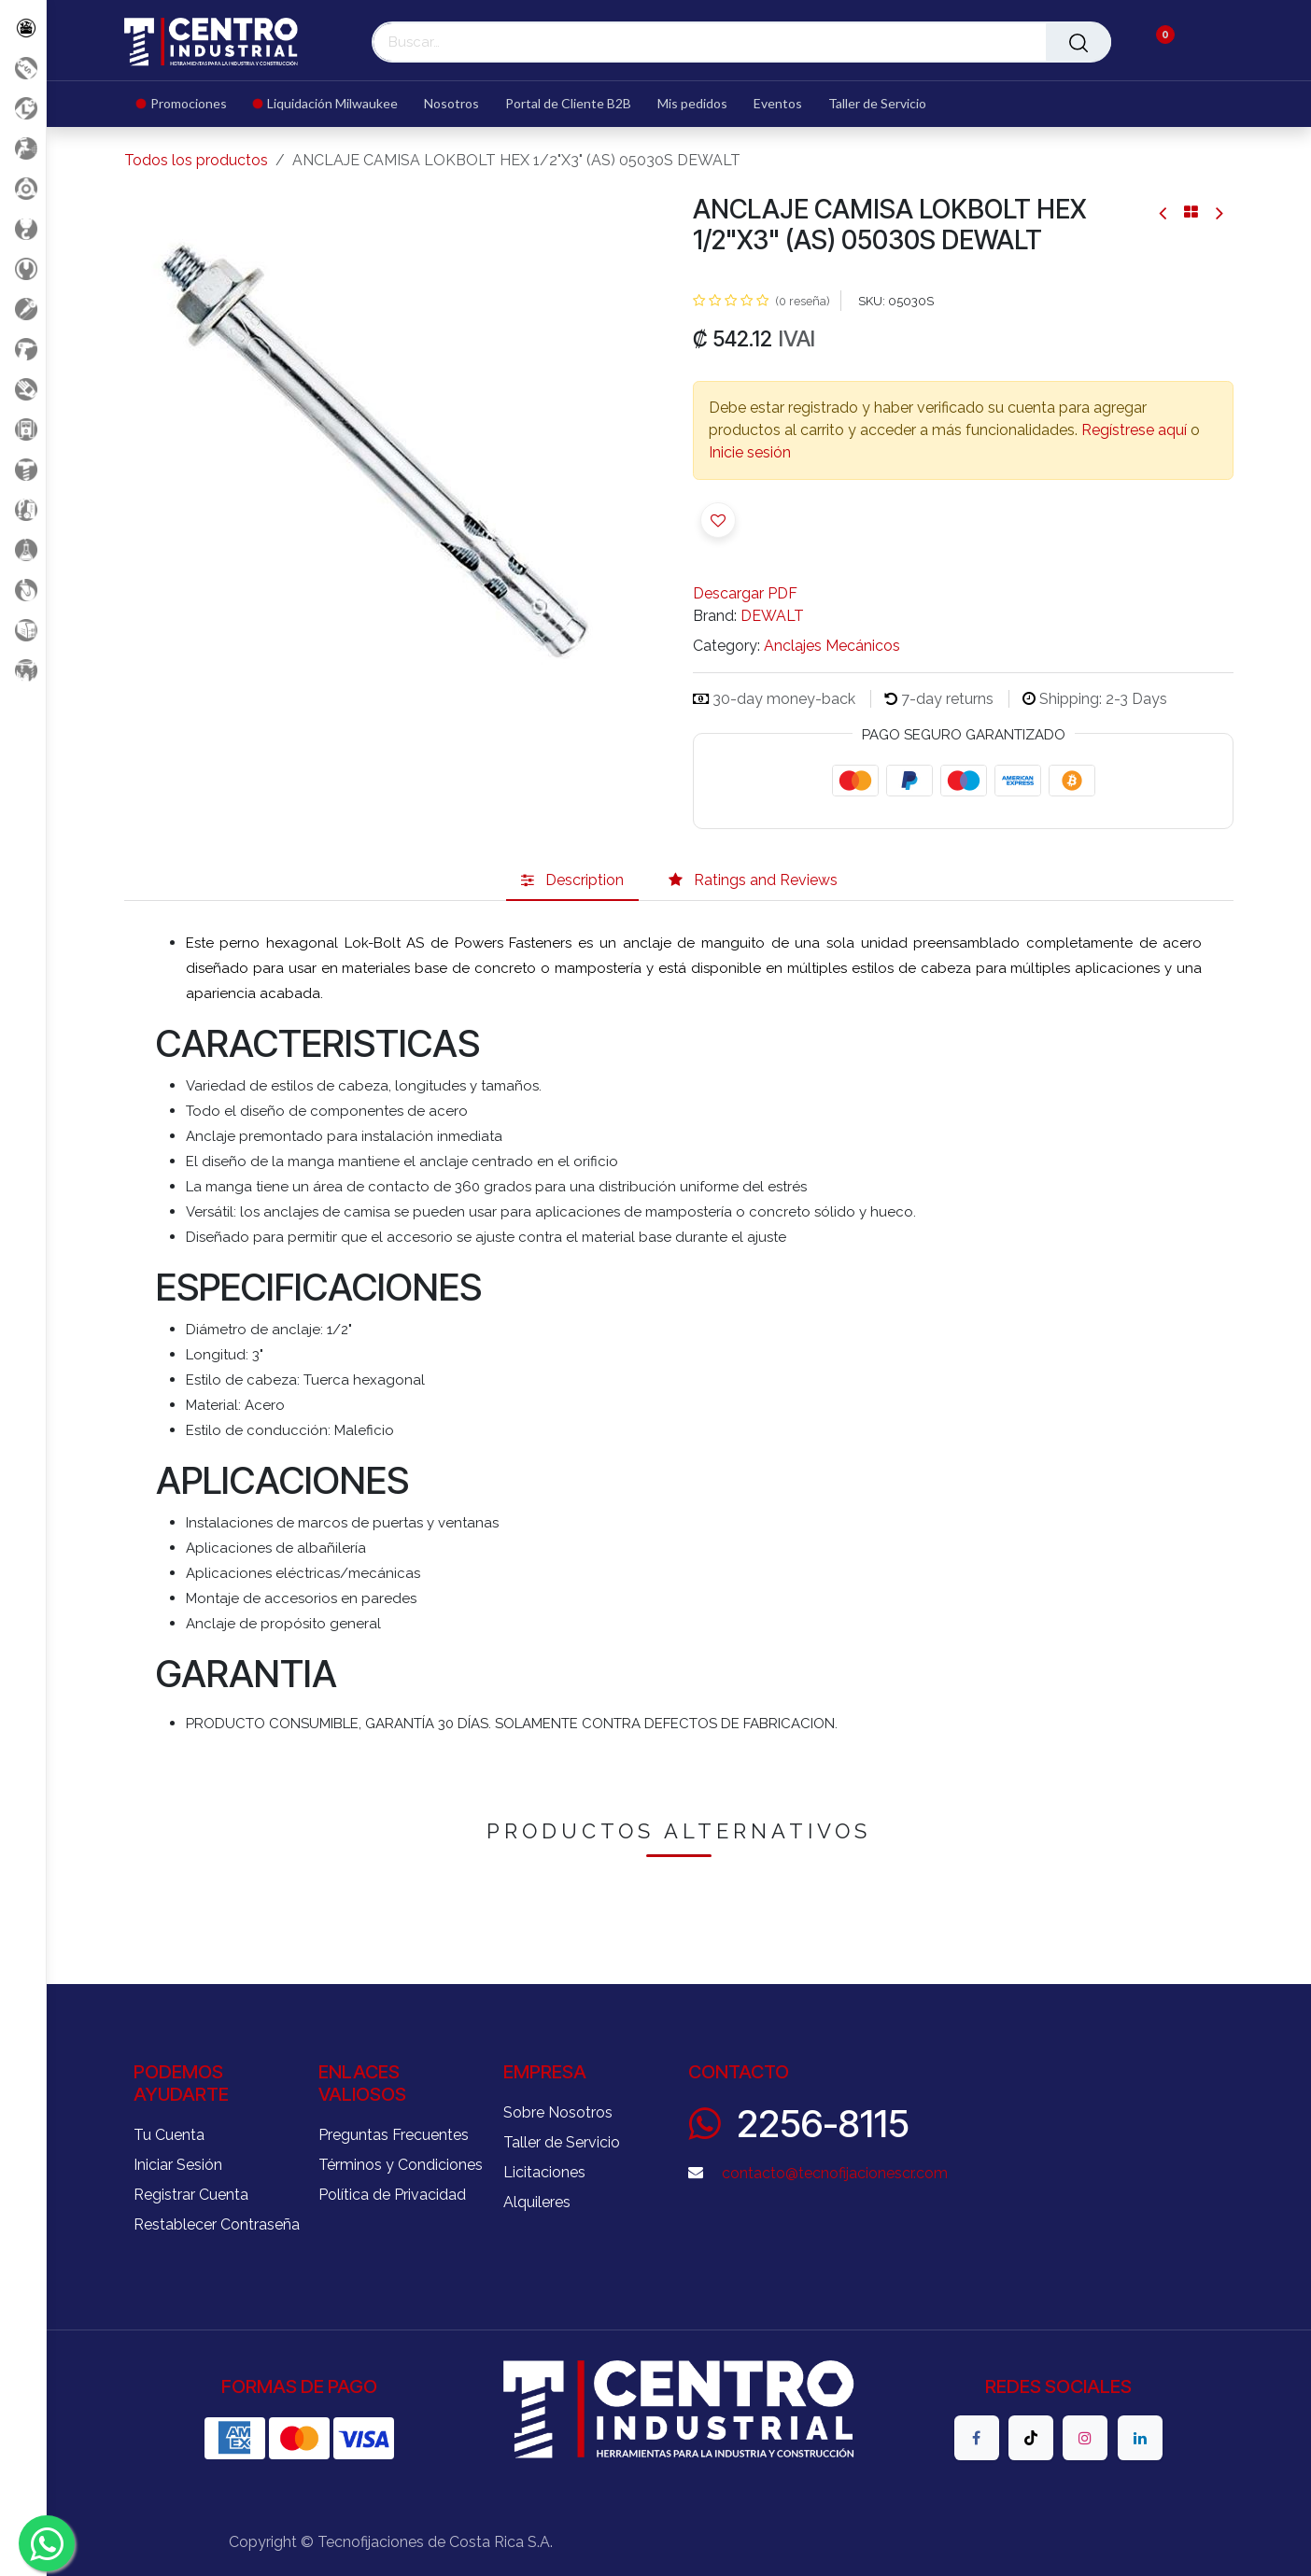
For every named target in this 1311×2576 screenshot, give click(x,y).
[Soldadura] (23, 630)
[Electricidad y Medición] (23, 429)
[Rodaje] (23, 590)
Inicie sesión (750, 452)
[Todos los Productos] (23, 27)
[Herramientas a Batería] (23, 349)
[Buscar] (1078, 42)
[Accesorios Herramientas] (23, 188)
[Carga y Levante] (23, 228)
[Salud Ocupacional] (23, 389)
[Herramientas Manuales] (23, 268)
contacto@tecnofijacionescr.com (835, 2173)
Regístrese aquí (1134, 430)
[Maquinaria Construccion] (23, 670)
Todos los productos (196, 160)
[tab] (572, 880)
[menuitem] (188, 104)
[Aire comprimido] (23, 148)
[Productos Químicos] (23, 549)
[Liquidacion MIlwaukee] (23, 108)
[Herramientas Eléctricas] (23, 309)
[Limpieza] (23, 509)
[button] (718, 520)
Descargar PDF (745, 593)
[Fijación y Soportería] (23, 469)
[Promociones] (23, 68)
